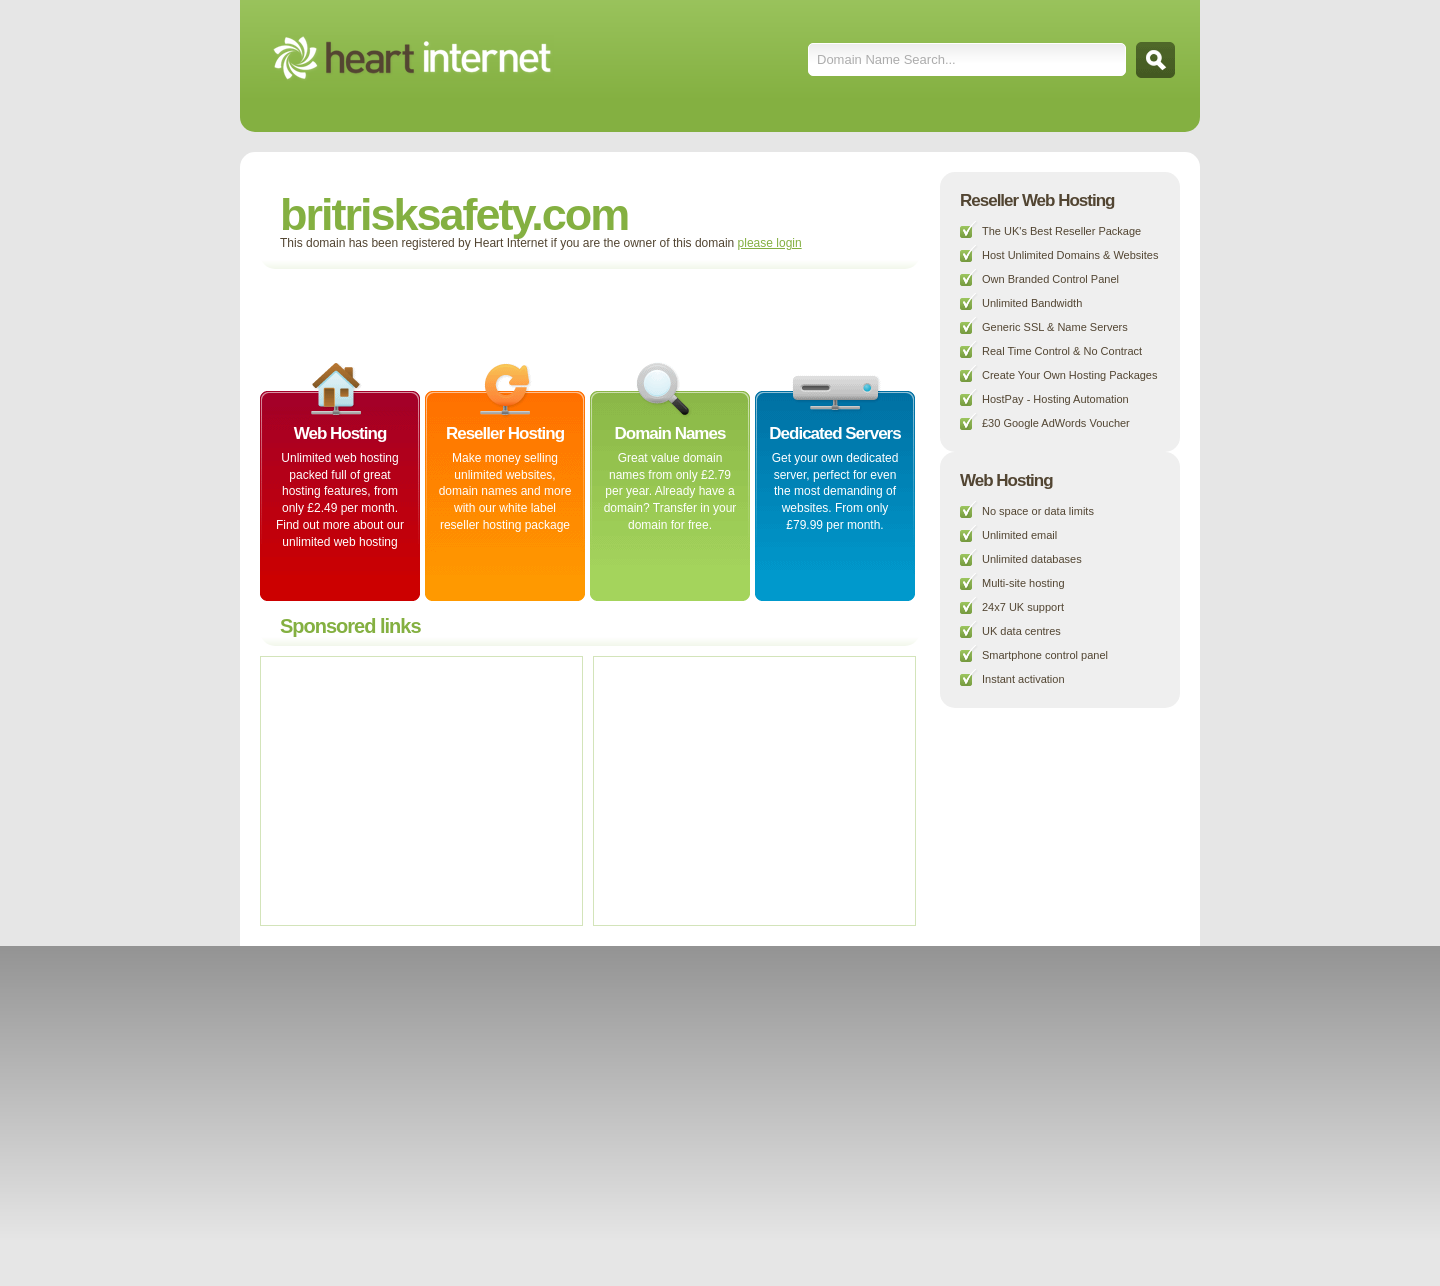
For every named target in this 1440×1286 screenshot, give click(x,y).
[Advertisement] (504, 314)
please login (770, 243)
